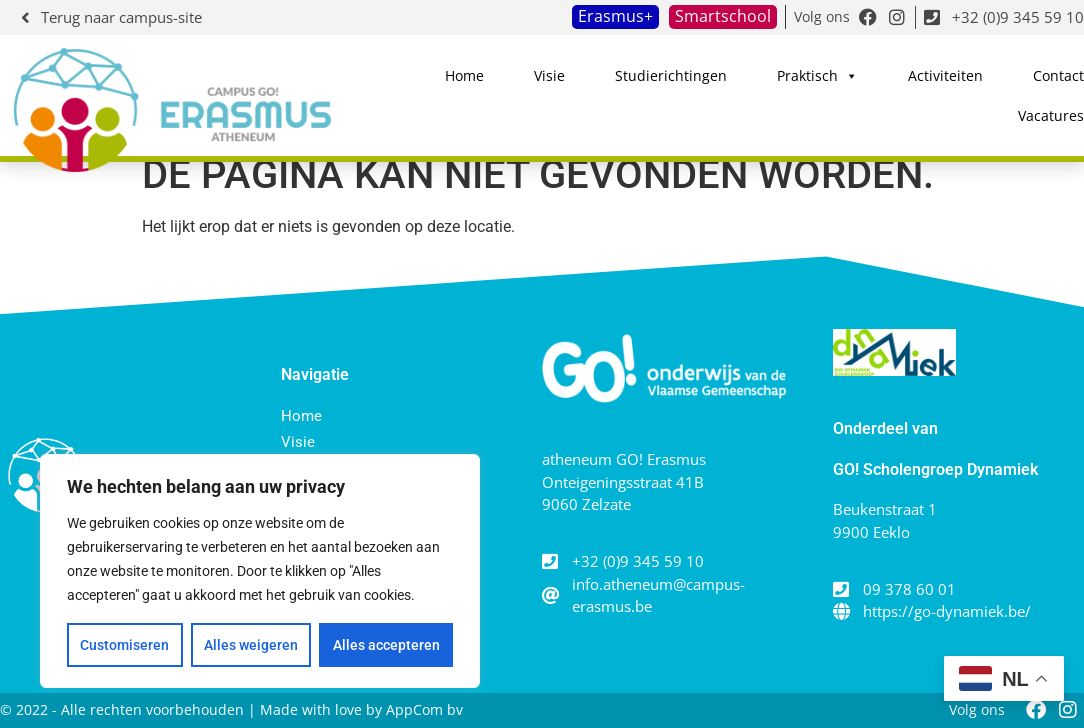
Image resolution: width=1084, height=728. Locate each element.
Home (464, 75)
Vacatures (1051, 115)
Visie (549, 75)
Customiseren (124, 645)
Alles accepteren (386, 645)
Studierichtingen (671, 75)
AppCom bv (424, 709)
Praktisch (817, 76)
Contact (1058, 75)
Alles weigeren (251, 645)
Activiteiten (945, 75)
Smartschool (723, 16)
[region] (260, 571)
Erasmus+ (615, 16)
